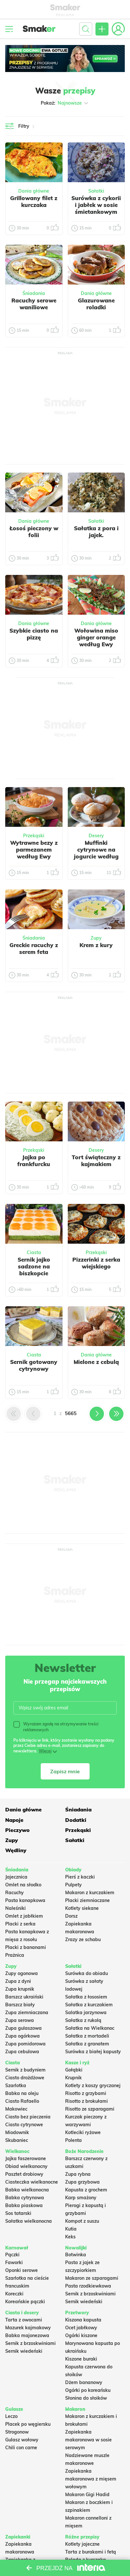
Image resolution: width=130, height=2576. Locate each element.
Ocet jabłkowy (81, 2328)
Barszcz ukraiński (24, 1997)
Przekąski (33, 836)
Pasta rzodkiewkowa (88, 2286)
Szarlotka (15, 2085)
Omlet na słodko (23, 1885)
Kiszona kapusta (83, 2320)
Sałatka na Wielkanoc (89, 2028)
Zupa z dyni (18, 1981)
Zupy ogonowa (21, 1973)
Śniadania (33, 293)
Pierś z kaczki (80, 1877)
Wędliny (15, 1850)
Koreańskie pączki (25, 2302)
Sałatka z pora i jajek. (96, 531)
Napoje (14, 1820)
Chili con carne (21, 2448)
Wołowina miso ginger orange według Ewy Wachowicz (96, 641)
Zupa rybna (78, 2174)
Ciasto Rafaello (22, 2101)
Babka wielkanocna (27, 2190)
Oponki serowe (21, 2270)
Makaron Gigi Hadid (87, 2494)
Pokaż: (65, 103)
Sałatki (96, 191)
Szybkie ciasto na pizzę (33, 634)
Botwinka (75, 2255)
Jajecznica (16, 1877)
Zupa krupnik (19, 1989)
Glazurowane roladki (96, 304)
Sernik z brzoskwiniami (90, 2294)
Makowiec (16, 2109)
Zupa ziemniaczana (26, 2012)
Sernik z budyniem (25, 2070)
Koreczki (14, 2294)
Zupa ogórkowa (22, 2036)
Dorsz (71, 1916)
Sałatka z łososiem (86, 1997)
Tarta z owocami (23, 2320)
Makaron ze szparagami (91, 2278)
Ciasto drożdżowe (24, 2078)
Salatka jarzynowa (86, 2012)
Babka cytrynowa (24, 2198)
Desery (96, 836)
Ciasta (34, 1252)
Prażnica (14, 1955)
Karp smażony (80, 2198)
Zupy (96, 938)
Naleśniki (15, 1908)
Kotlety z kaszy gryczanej (93, 2085)
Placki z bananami (25, 1947)
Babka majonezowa (27, 2335)
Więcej (45, 1751)
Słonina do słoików (86, 2398)
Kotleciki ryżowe (83, 2132)
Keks (70, 2237)
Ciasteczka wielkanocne (31, 2182)
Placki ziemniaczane (87, 1900)
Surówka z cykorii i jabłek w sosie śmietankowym (96, 205)
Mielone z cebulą (96, 1361)
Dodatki (75, 1820)
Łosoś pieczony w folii (33, 531)
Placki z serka (20, 1924)
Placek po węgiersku (28, 2424)
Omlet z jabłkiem (24, 1916)
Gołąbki (73, 2070)
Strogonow (17, 2432)
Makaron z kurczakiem (89, 1892)
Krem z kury (96, 945)
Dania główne (33, 191)
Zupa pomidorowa (25, 2044)
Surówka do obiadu (86, 1973)
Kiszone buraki (81, 2359)
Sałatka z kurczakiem (89, 2005)
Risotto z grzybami (85, 2093)
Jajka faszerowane (25, 2158)
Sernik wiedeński (83, 2302)
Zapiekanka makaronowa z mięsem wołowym (90, 2479)
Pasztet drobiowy (24, 2174)
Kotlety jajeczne (82, 2544)
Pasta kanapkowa (25, 1900)
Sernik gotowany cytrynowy (33, 1365)
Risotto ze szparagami (89, 2109)
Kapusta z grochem (86, 2190)
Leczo (11, 2416)
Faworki (14, 2262)
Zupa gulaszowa (23, 2028)
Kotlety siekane (82, 1908)
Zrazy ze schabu (83, 1939)
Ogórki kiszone (81, 2335)
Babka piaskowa (24, 2205)
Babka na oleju (21, 2093)
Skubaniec (16, 2140)
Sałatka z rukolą (83, 2020)
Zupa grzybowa (82, 2182)
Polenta (73, 2140)
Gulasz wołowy (21, 2440)
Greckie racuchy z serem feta (33, 948)
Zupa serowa (19, 2020)
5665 (71, 1413)
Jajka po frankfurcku (33, 1160)
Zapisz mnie (65, 1771)
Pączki (12, 2255)
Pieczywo (17, 1830)
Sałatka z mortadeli (87, 2036)
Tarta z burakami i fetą (90, 2552)
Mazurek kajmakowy (28, 2328)
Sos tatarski (18, 2213)
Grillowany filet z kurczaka (33, 201)
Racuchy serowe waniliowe (33, 304)
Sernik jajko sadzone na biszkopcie (34, 1266)
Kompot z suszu (82, 2221)
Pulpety (73, 1885)
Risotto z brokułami (86, 2101)
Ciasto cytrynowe (24, 2125)
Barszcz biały (20, 2005)
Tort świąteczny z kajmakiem (96, 1160)
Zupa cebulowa (22, 2052)
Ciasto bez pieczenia (28, 2117)
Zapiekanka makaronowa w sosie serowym (88, 2440)
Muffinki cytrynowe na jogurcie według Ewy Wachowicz (96, 853)
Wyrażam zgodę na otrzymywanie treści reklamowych (55, 1726)
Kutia (71, 2229)
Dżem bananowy (83, 2382)
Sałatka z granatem (87, 2044)
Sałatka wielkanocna (28, 2221)
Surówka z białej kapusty (93, 2052)
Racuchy (14, 1892)
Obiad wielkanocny (26, 2166)
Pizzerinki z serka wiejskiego (96, 1263)
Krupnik (73, 2078)
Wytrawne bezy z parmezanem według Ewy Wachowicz (34, 853)
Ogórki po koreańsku (87, 2390)
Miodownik (17, 2132)
